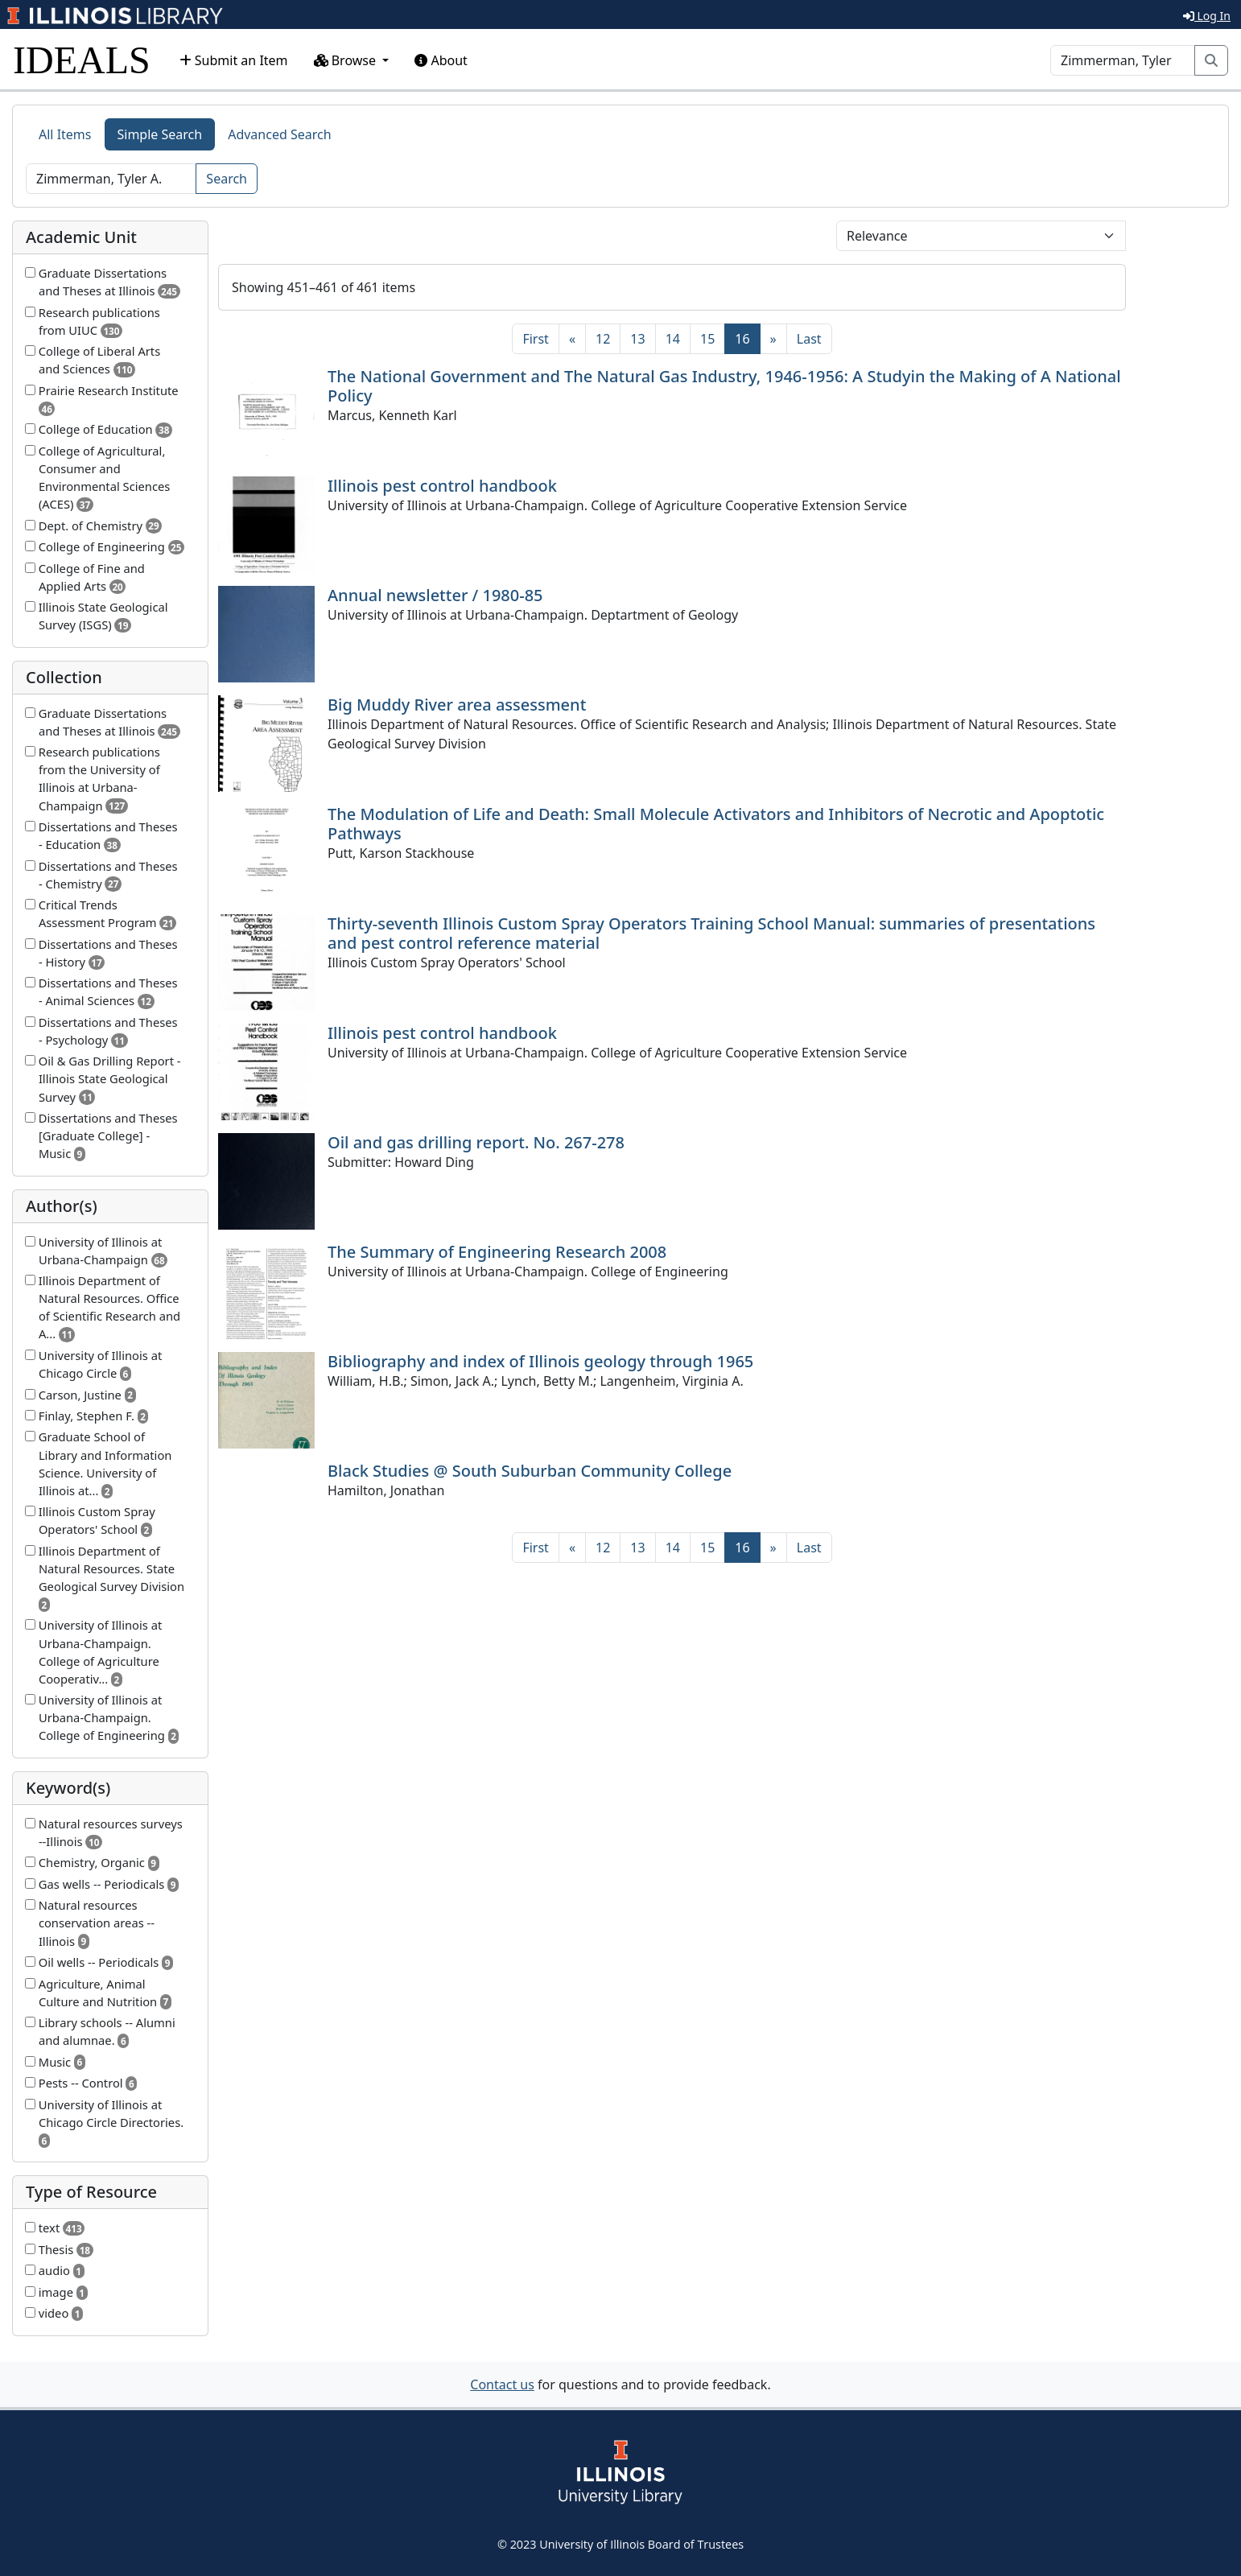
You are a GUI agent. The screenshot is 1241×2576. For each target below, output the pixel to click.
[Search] (1122, 60)
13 (637, 339)
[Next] (773, 339)
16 (747, 338)
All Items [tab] (65, 134)
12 (603, 339)
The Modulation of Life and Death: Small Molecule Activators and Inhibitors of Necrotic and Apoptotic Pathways (716, 823)
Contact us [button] (502, 2384)
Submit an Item (233, 60)
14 (673, 339)
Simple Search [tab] (160, 134)
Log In (1207, 15)
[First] (535, 339)
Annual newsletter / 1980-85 (435, 595)
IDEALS (81, 60)
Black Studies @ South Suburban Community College (530, 1471)
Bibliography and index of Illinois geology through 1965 (540, 1361)
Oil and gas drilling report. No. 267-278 (476, 1142)
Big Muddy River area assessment (457, 704)
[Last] (809, 339)
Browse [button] (347, 60)
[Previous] (572, 339)
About (441, 60)
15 (707, 339)
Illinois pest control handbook (442, 486)
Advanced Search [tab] (279, 134)
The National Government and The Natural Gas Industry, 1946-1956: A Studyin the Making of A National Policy (724, 385)
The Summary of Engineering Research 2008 (497, 1252)
